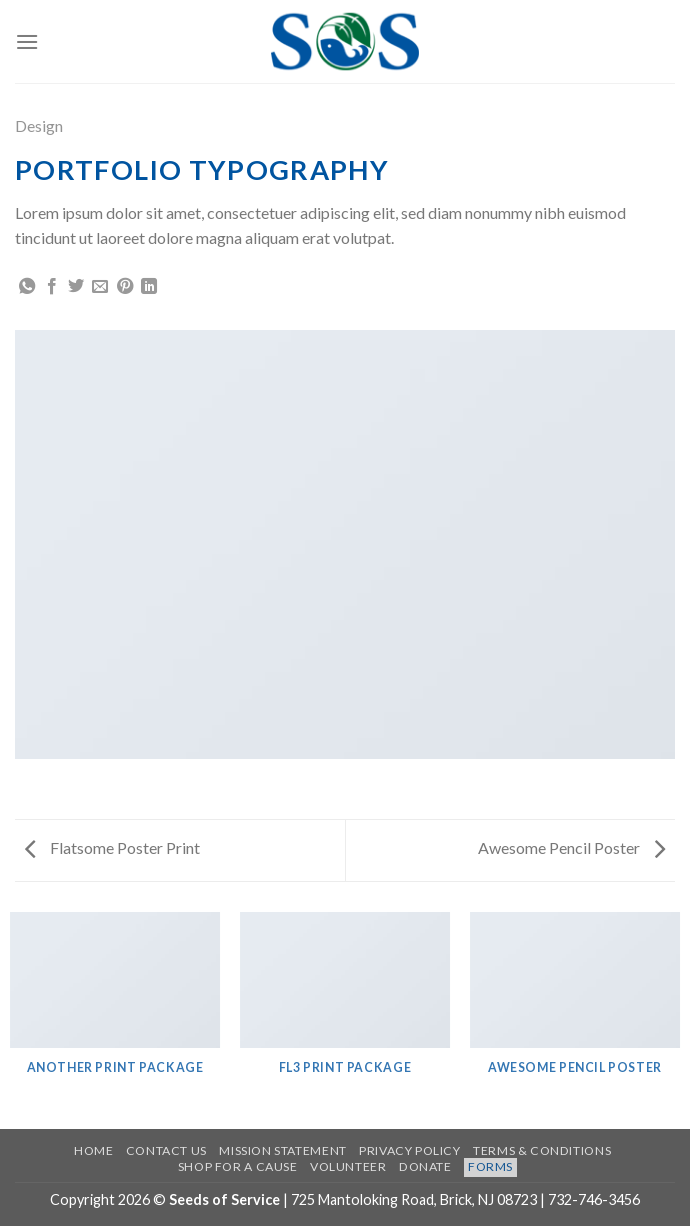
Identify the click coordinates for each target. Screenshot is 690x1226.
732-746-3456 (594, 1199)
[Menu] (27, 41)
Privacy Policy (410, 1150)
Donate (425, 1166)
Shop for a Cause (238, 1166)
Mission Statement (282, 1150)
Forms (490, 1166)
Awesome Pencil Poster (571, 847)
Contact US (166, 1150)
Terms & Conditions (542, 1150)
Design (39, 125)
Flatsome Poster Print (112, 847)
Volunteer (348, 1166)
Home (93, 1150)
